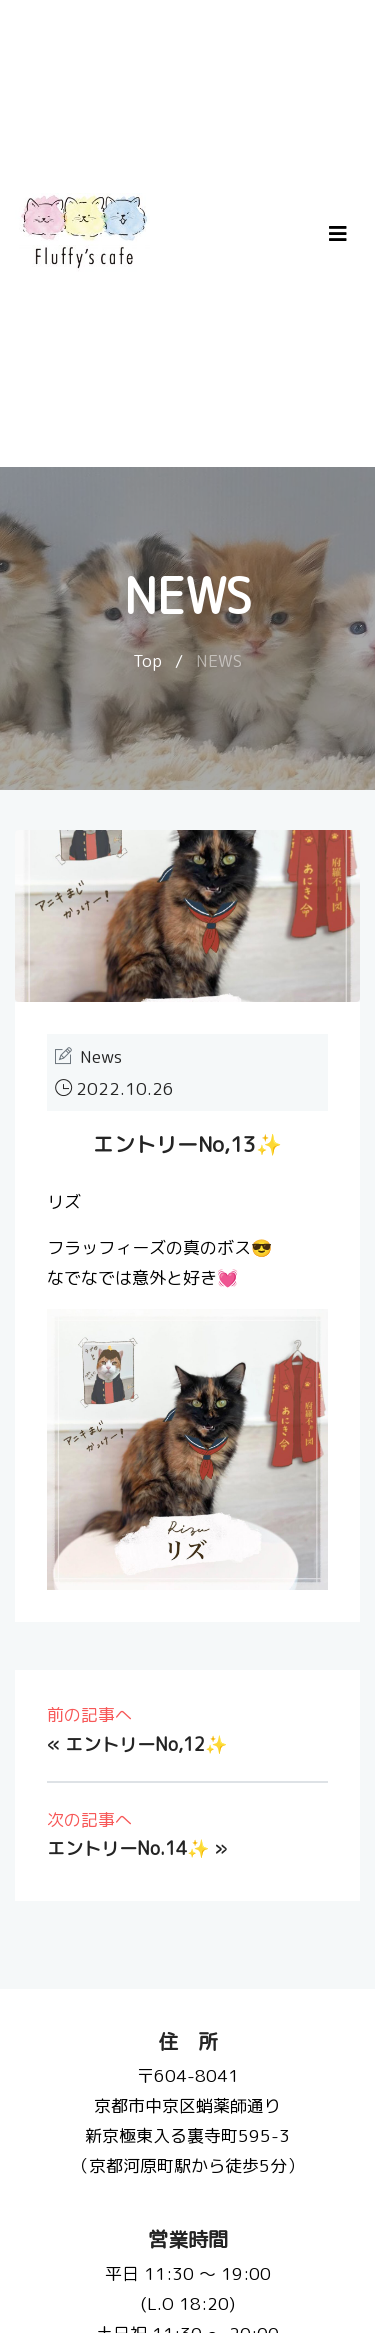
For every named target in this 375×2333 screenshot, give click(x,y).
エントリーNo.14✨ (128, 1848)
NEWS (219, 660)
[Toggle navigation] (338, 233)
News (101, 1056)
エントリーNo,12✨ (146, 1744)
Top (147, 660)
